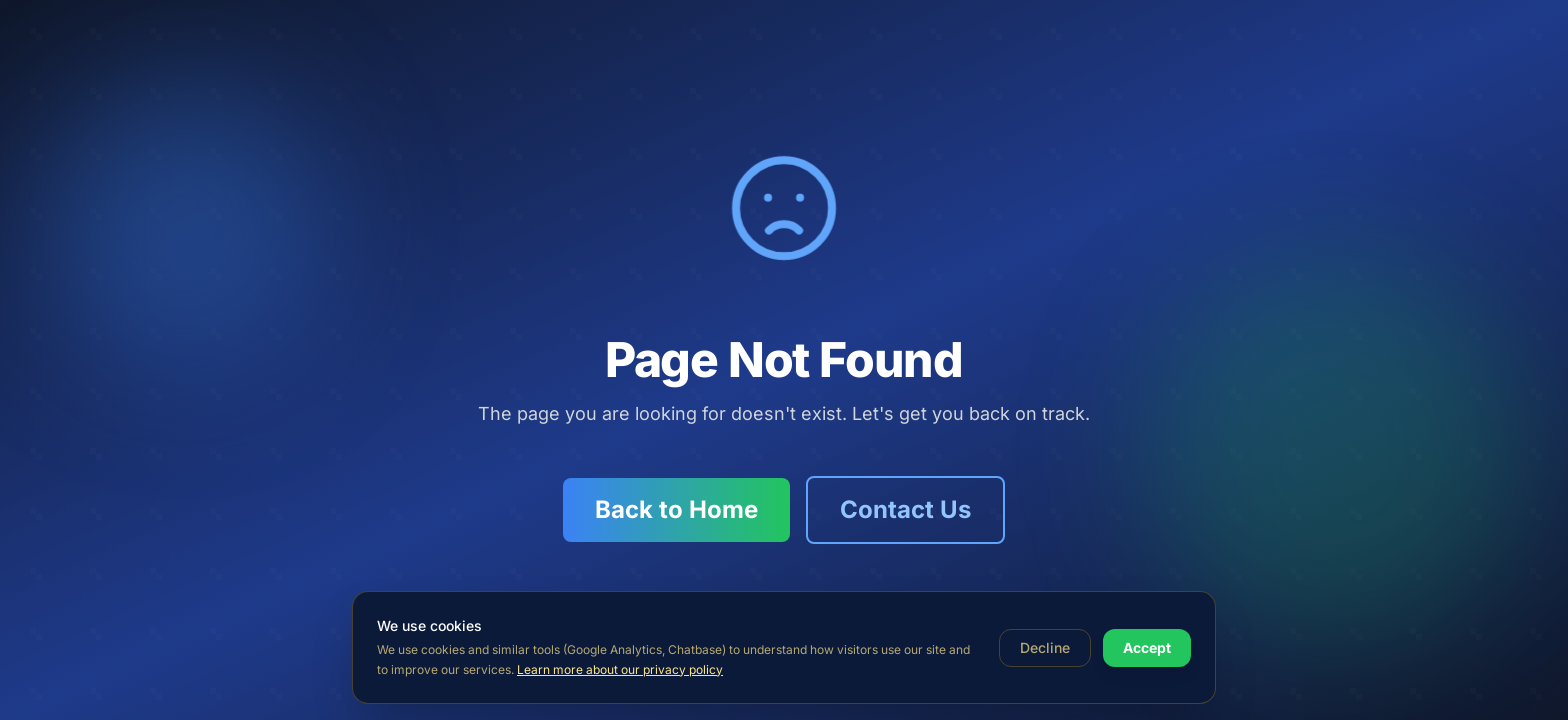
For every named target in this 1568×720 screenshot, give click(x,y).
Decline (1045, 647)
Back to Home (676, 509)
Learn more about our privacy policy (620, 669)
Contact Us (905, 509)
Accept (1147, 647)
